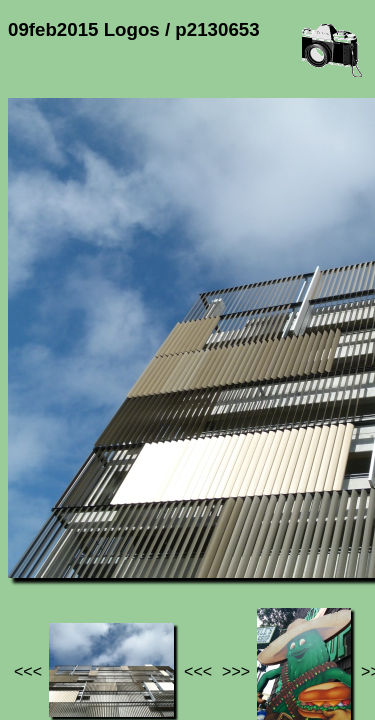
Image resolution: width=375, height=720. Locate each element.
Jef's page (44, 557)
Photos (119, 557)
